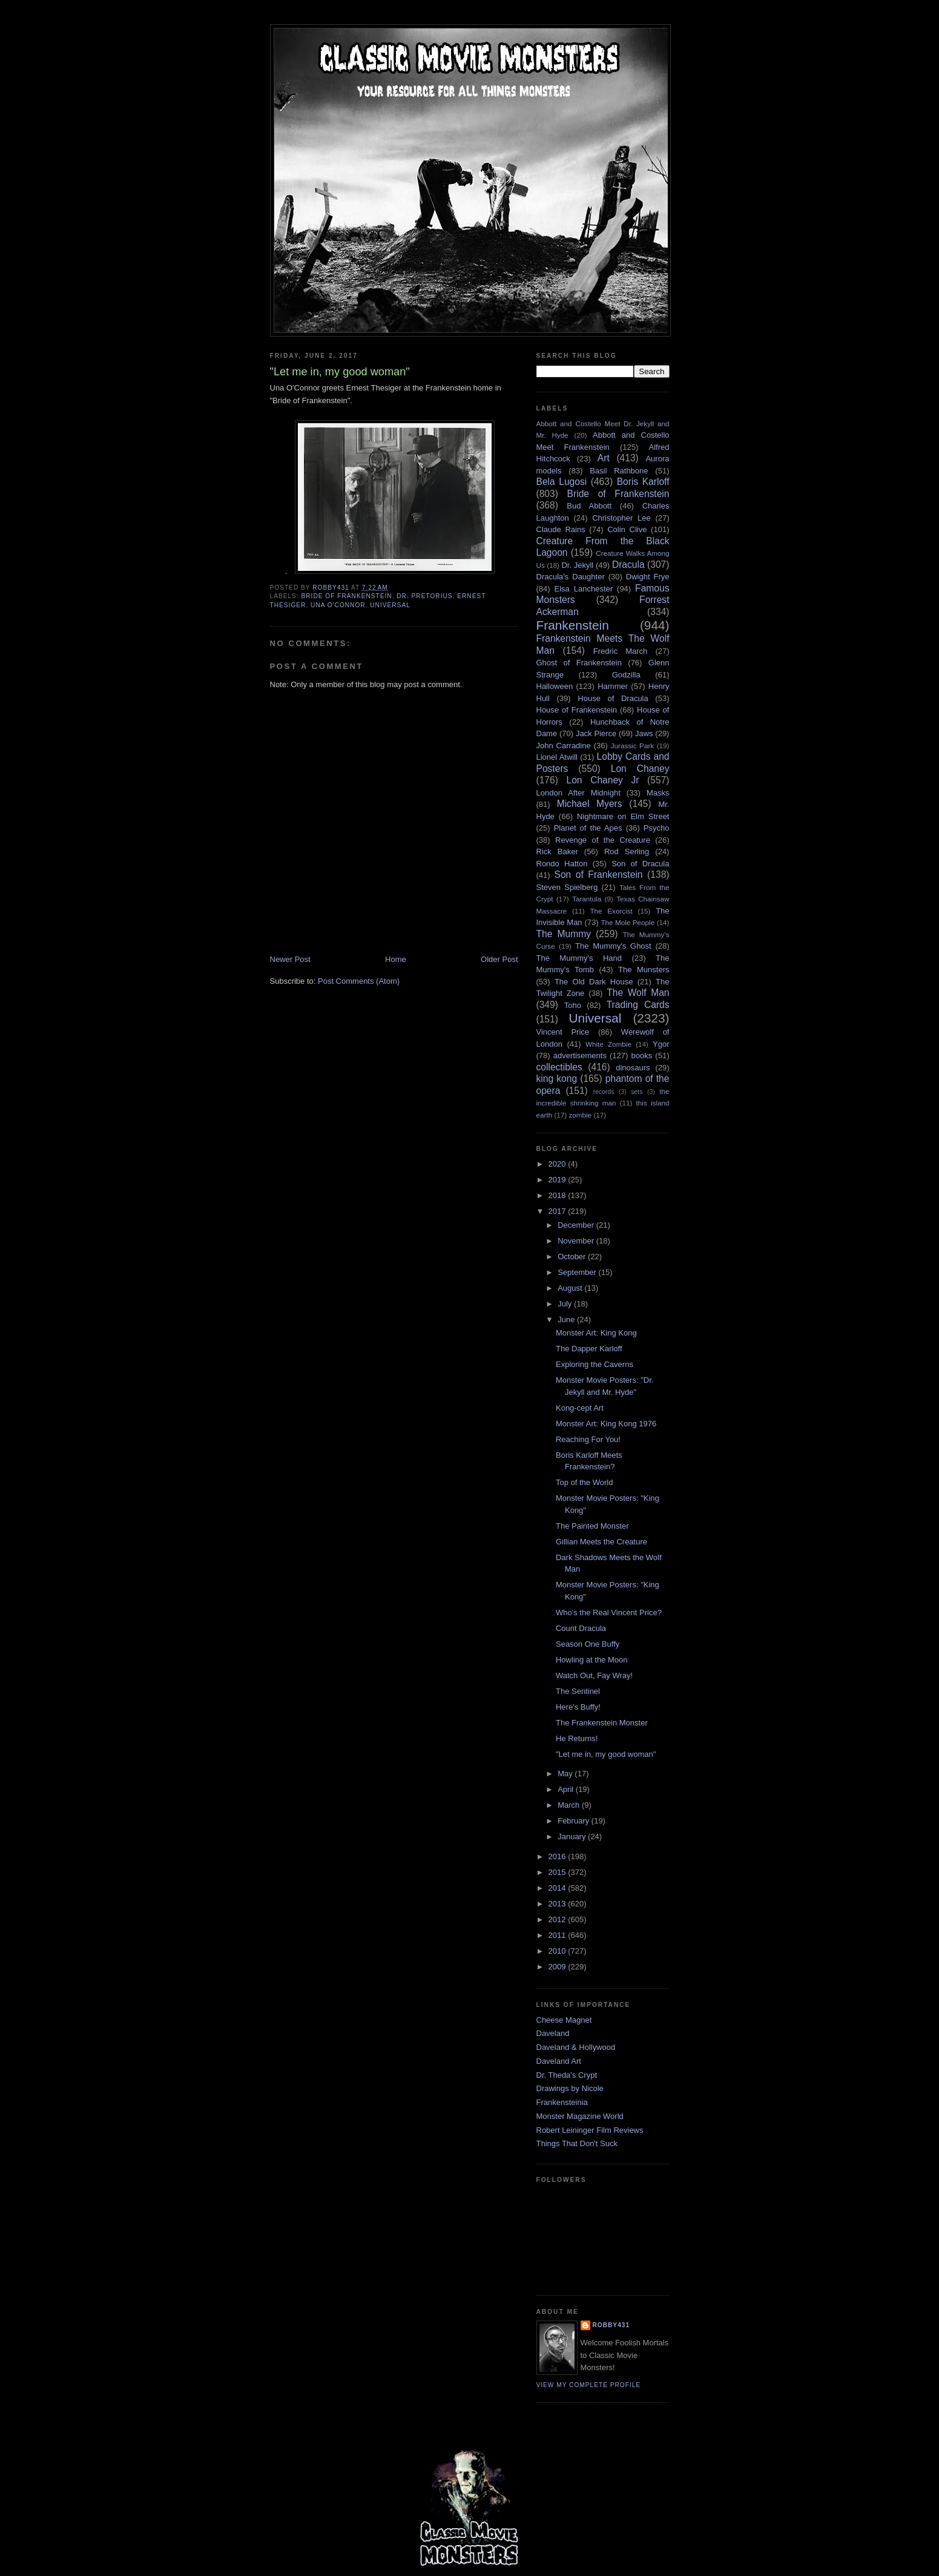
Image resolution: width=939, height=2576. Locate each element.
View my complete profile (588, 2385)
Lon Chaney (640, 768)
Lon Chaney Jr (603, 780)
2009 (558, 1966)
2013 (558, 1903)
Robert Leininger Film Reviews (590, 2130)
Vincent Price (563, 1031)
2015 (558, 1872)
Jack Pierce (596, 733)
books (642, 1055)
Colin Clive (627, 529)
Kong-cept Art (580, 1407)
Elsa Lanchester (584, 588)
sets (636, 1092)
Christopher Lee (621, 517)
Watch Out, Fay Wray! (594, 1675)
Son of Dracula (640, 863)
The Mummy (563, 934)
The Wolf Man (638, 992)
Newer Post (290, 959)
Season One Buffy (587, 1644)
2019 (558, 1179)
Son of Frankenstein (598, 874)
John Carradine (563, 745)
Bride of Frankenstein (346, 596)
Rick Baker (557, 851)
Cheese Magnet (564, 2019)
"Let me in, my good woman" (606, 1754)
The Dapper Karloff (589, 1348)
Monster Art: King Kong (596, 1332)
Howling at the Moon (592, 1659)
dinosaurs (633, 1067)
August (571, 1288)
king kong (557, 1078)
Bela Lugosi (561, 481)
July (566, 1303)
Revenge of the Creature (602, 840)
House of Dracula (613, 698)
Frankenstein (572, 625)
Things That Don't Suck (577, 2143)
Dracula (628, 564)
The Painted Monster (592, 1525)
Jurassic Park (632, 745)
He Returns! (577, 1738)
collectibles (559, 1067)
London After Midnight (578, 792)
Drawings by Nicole (570, 2088)
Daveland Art (558, 2061)
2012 (558, 1919)
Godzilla (626, 674)
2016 (558, 1856)
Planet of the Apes (588, 827)
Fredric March (620, 651)
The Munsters (643, 969)
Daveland (553, 2033)
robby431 (611, 2325)
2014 (558, 1887)
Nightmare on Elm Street (623, 816)
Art (604, 458)
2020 (558, 1163)
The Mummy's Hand (579, 958)
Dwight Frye (648, 576)
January (573, 1836)
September (578, 1272)
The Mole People (627, 922)
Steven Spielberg (567, 887)
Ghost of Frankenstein (579, 662)
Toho (572, 1005)
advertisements (580, 1055)
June (567, 1319)
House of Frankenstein (577, 709)
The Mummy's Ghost (613, 945)
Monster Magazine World (580, 2116)
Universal (390, 605)
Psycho (657, 827)
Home (395, 959)
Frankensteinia (562, 2102)
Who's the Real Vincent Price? (609, 1612)
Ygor (661, 1044)
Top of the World (584, 1482)
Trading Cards (638, 1005)
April (567, 1789)
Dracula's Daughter (570, 576)
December (577, 1225)
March (570, 1805)
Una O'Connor (338, 605)
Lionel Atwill (557, 757)
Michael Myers (589, 804)
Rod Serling (626, 851)
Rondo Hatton (562, 863)
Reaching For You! (588, 1439)
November (577, 1240)
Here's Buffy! (578, 1706)
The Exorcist (611, 911)
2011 (558, 1935)
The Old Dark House (594, 981)
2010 (558, 1950)
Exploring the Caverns (594, 1364)
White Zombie (608, 1044)
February (574, 1820)
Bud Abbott (589, 505)
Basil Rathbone (619, 470)
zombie (579, 1115)
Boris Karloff (643, 481)
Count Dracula (581, 1628)
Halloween (554, 686)
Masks (658, 792)
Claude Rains (560, 529)
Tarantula (586, 899)
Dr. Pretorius (424, 596)
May (566, 1773)
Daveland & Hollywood (576, 2047)
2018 (558, 1195)
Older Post (499, 959)
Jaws (644, 733)
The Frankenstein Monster (602, 1722)
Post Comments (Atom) (359, 981)
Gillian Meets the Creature (601, 1541)
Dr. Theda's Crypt (567, 2075)
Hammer (613, 686)
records (603, 1092)
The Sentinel (578, 1691)
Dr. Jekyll (577, 565)
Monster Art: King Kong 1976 (606, 1423)
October (573, 1256)
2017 (558, 1211)
